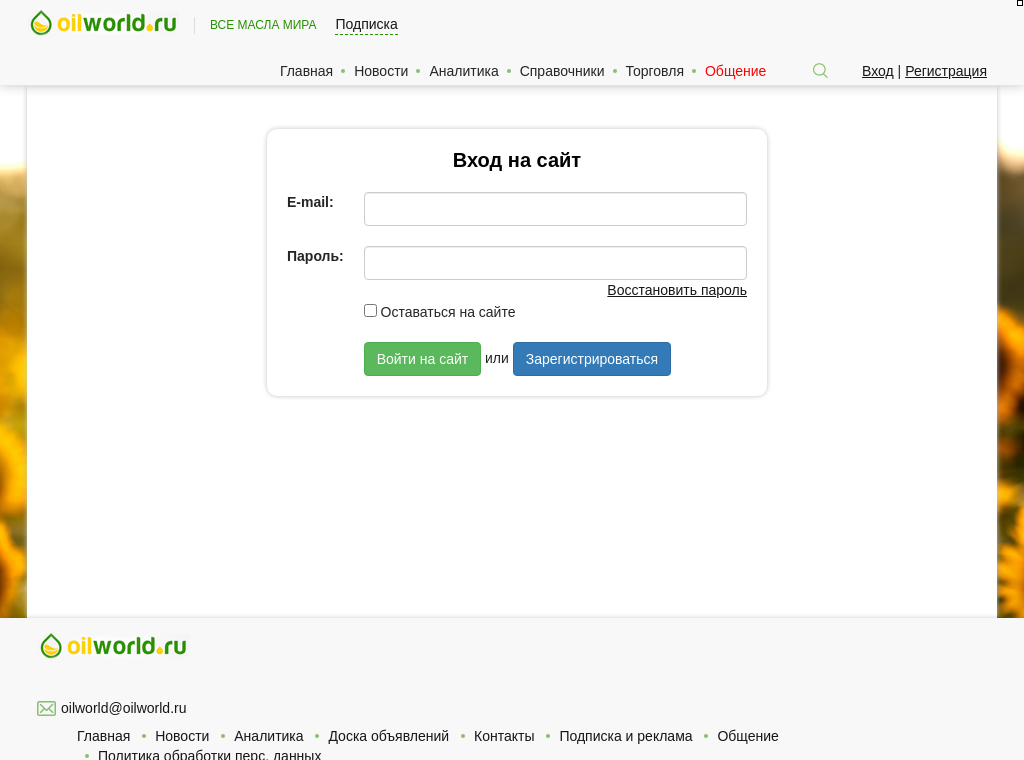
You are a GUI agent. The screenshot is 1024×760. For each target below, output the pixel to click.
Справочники (562, 71)
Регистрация (946, 71)
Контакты (504, 736)
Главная (306, 71)
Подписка (366, 24)
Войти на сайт (423, 359)
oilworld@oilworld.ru (123, 708)
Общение (735, 71)
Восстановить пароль (677, 290)
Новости (381, 71)
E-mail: (310, 202)
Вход (878, 71)
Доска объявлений (388, 736)
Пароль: (315, 256)
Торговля (655, 71)
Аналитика (463, 71)
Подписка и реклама (625, 736)
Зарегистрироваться (592, 359)
